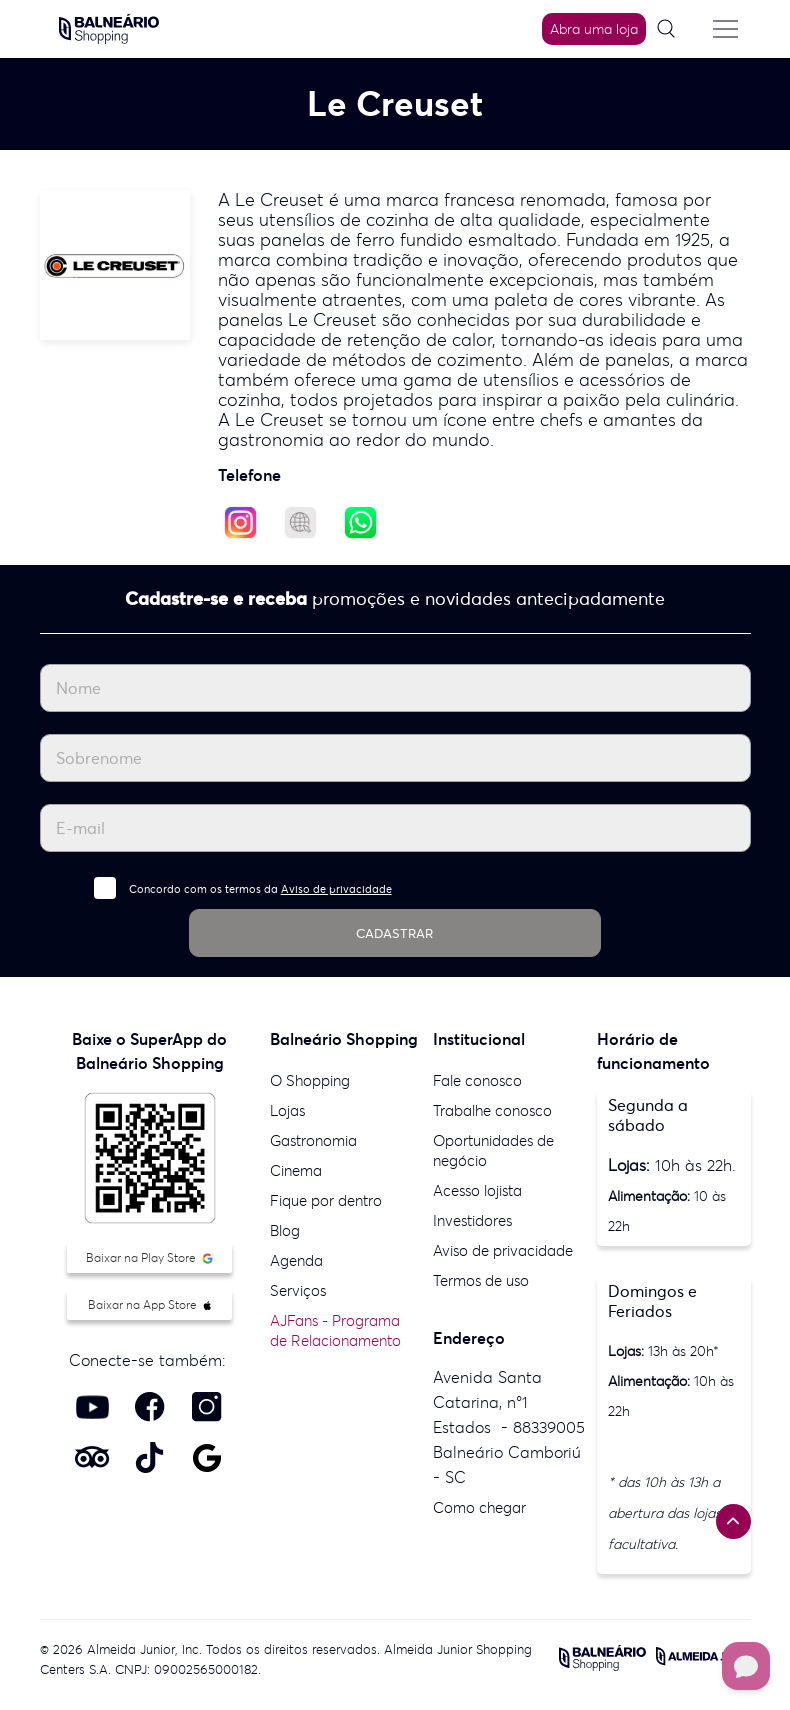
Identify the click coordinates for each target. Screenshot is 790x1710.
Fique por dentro (326, 1200)
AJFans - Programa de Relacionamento (335, 1330)
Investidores (472, 1220)
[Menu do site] (726, 29)
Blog (285, 1230)
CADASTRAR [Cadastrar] (395, 933)
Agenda (296, 1260)
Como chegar (479, 1507)
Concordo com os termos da (260, 889)
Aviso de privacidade (336, 889)
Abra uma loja (594, 29)
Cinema (296, 1170)
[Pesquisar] (673, 29)
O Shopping (310, 1080)
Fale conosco (477, 1080)
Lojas (287, 1110)
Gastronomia (313, 1140)
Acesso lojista (477, 1190)
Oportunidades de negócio (493, 1150)
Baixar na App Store (149, 1304)
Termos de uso (481, 1280)
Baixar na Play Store (149, 1257)
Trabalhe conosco (492, 1110)
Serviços (298, 1290)
